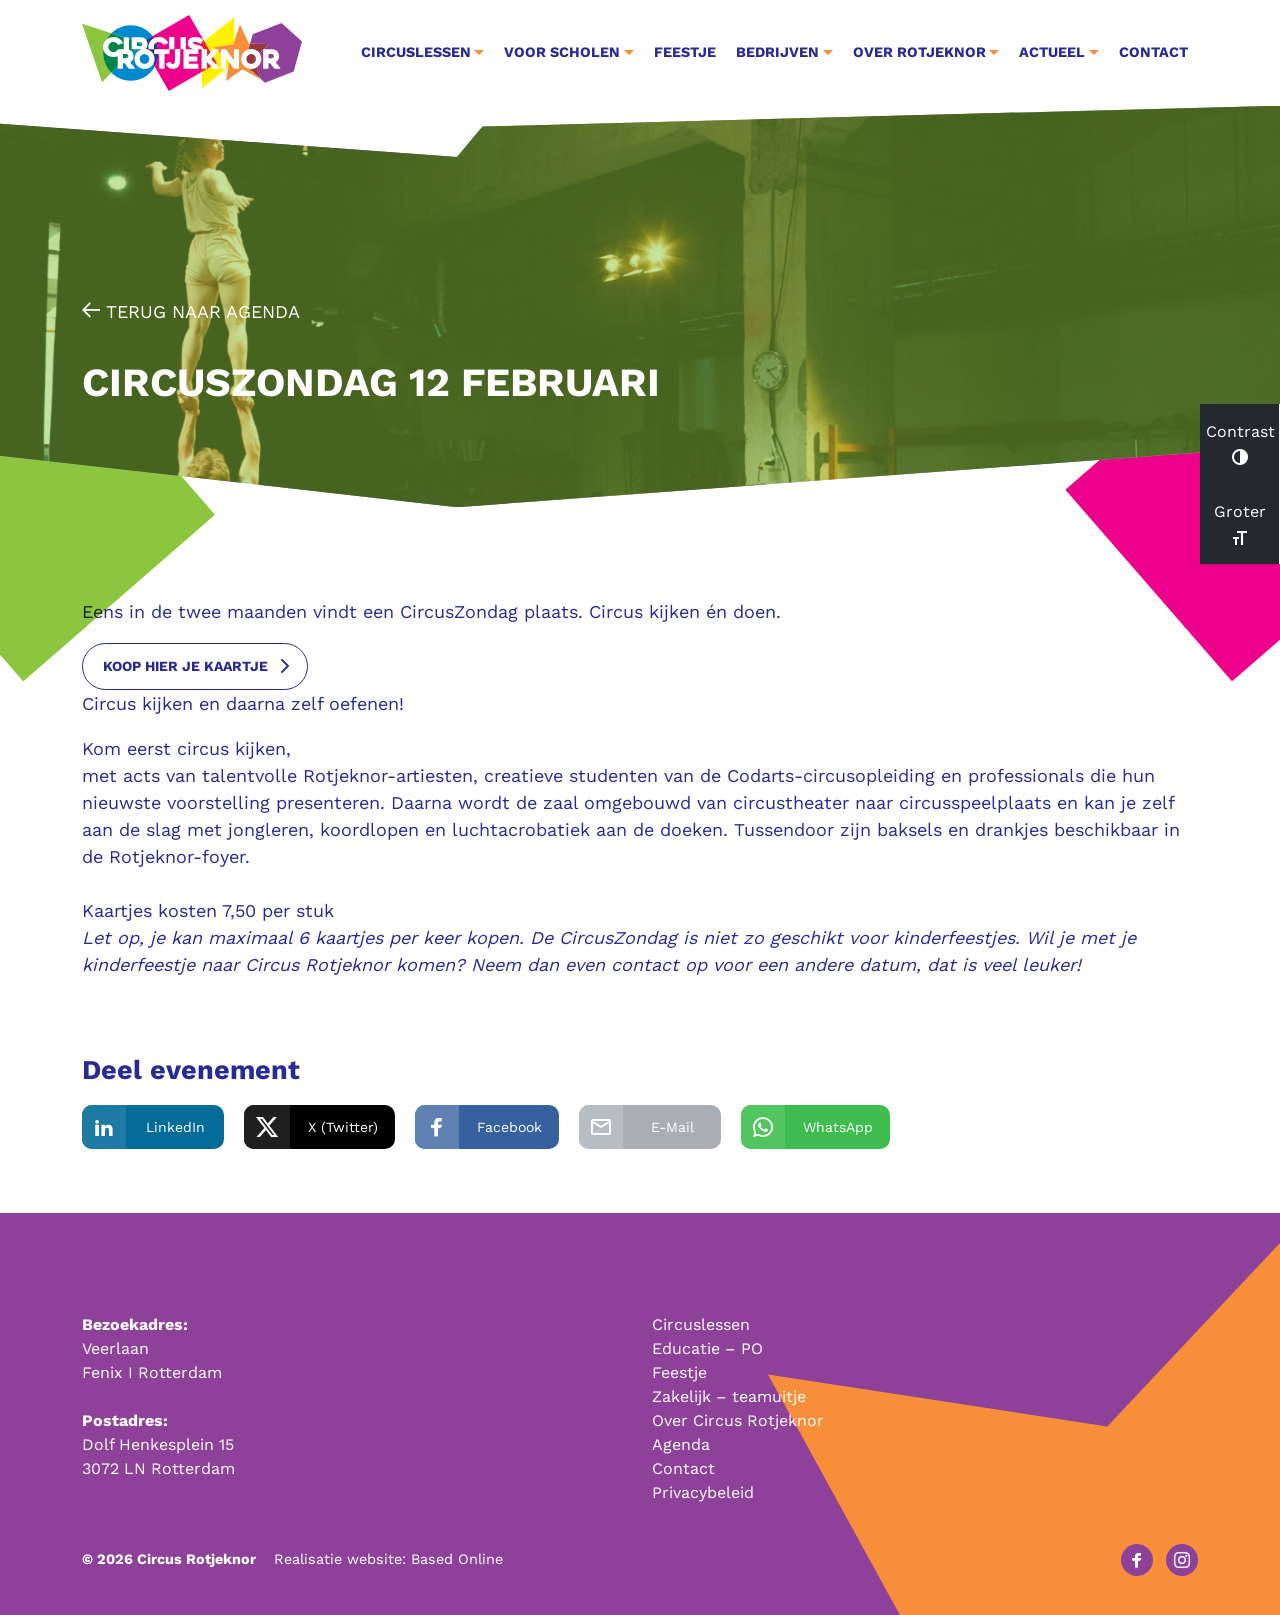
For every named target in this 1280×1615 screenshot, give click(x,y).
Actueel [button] (1052, 52)
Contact (1153, 52)
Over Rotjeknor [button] (919, 52)
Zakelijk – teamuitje (729, 1396)
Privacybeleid (703, 1492)
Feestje (685, 52)
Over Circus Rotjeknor (738, 1420)
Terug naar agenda (191, 311)
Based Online (457, 1559)
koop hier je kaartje (185, 666)
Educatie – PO (707, 1348)
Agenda (681, 1444)
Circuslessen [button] (416, 52)
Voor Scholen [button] (562, 52)
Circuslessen (701, 1324)
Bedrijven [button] (777, 52)
